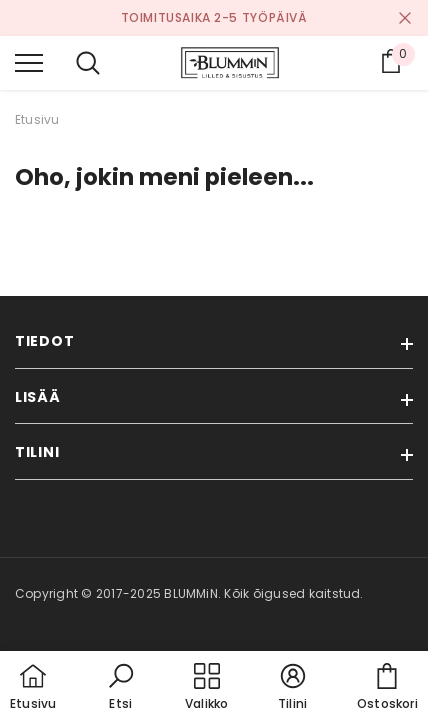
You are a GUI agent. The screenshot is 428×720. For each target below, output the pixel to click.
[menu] (29, 62)
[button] (121, 688)
